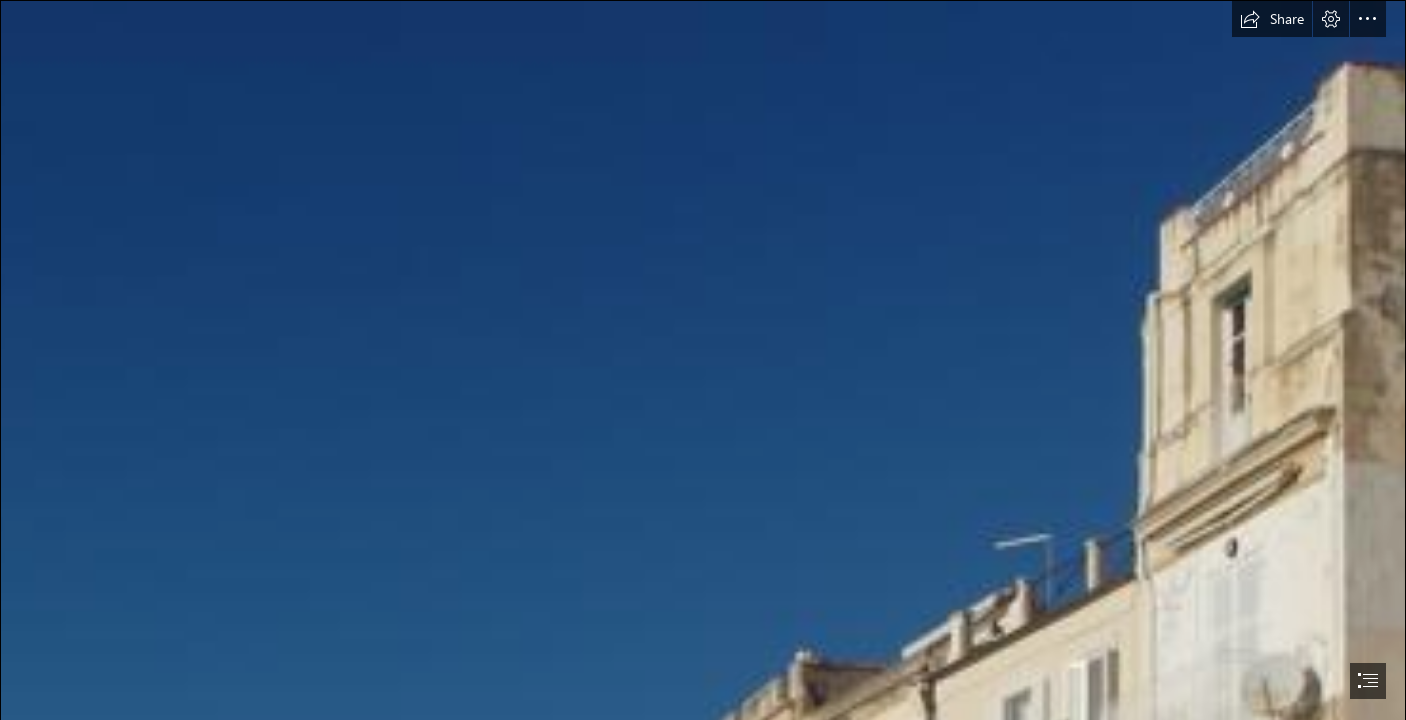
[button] (1272, 19)
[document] (703, 360)
